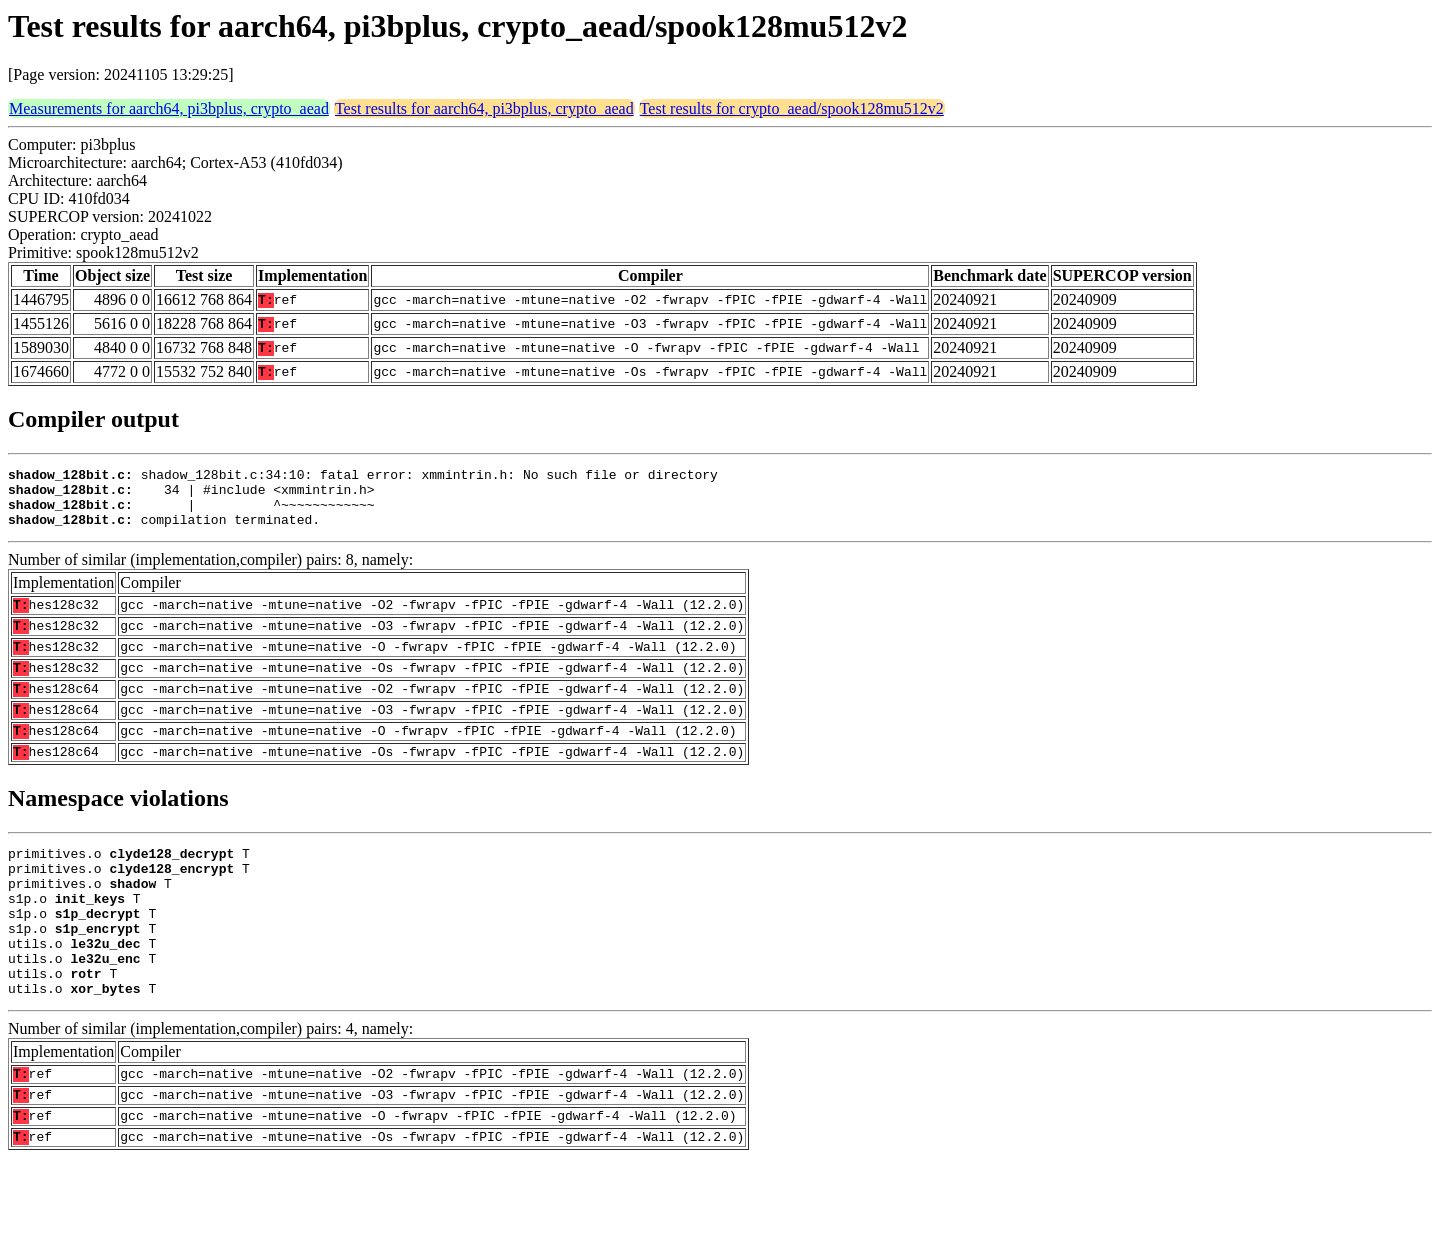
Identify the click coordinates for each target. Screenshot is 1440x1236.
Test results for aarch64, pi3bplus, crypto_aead (484, 108)
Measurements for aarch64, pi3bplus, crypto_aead (169, 108)
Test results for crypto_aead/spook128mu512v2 (792, 108)
